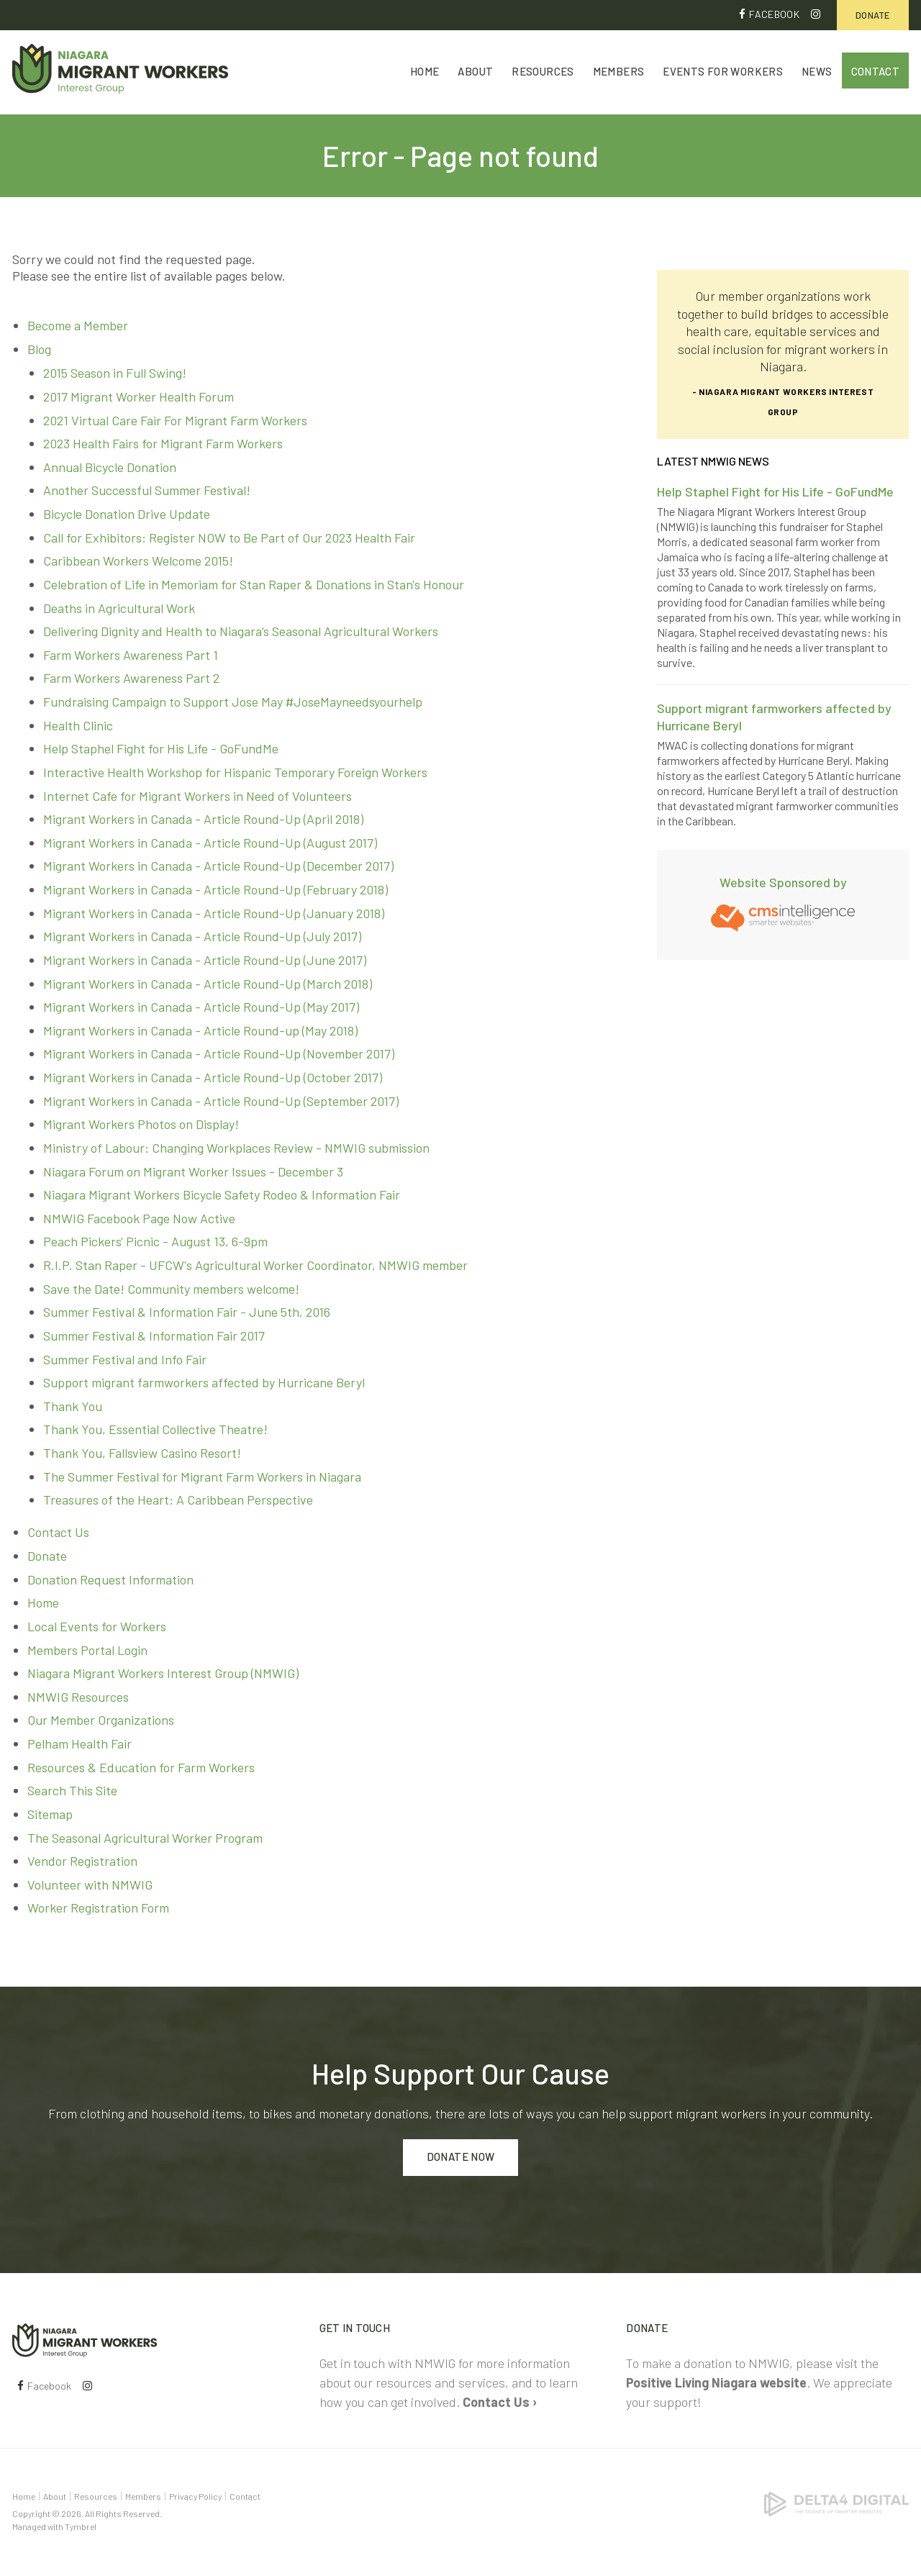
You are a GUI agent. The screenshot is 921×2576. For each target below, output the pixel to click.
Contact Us (58, 1533)
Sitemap (50, 1815)
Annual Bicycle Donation (109, 467)
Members (619, 73)
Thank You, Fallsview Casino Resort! (142, 1453)
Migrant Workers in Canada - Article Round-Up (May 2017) (201, 1007)
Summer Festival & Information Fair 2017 (154, 1336)
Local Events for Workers (96, 1627)
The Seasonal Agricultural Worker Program (145, 1838)
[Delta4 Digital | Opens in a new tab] (836, 2503)
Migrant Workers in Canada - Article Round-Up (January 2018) (213, 913)
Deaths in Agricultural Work (119, 608)
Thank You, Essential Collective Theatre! (155, 1430)
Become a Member (77, 326)
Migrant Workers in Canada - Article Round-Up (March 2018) (207, 984)
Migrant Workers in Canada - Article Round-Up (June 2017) (204, 961)
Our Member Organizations (100, 1720)
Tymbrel (80, 2526)
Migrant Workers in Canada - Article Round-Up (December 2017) (218, 866)
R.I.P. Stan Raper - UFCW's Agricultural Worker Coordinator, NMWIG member (255, 1266)
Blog (39, 349)
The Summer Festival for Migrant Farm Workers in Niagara (202, 1476)
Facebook (774, 14)
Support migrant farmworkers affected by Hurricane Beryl (204, 1383)
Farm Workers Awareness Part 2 (131, 678)
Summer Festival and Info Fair (125, 1359)
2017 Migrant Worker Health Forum (138, 397)
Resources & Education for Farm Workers (141, 1767)
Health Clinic (78, 725)
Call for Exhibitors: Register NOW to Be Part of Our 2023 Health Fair (229, 537)
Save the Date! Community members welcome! (171, 1289)
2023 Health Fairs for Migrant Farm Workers (163, 444)
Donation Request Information (110, 1579)
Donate (873, 15)
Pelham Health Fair (79, 1744)
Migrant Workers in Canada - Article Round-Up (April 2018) (203, 819)
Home (425, 73)
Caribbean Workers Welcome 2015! (138, 561)
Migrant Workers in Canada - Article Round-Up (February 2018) (215, 890)
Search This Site (72, 1791)
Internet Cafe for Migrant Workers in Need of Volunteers (197, 796)
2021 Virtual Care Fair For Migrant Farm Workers (175, 420)
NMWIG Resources (78, 1697)
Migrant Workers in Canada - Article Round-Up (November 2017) (218, 1054)
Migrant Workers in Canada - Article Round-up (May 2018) (200, 1030)
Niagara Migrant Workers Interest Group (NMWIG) (163, 1674)
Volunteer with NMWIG (90, 1885)
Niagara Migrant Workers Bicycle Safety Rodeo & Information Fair (221, 1195)
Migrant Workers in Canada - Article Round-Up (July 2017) (202, 937)
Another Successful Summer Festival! (146, 491)
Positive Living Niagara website (716, 2382)
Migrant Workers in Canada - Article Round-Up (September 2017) (221, 1101)
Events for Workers (723, 73)
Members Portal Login (87, 1650)
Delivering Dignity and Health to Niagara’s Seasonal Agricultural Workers (240, 632)
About (475, 73)
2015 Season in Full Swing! (114, 373)
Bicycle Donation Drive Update (126, 514)
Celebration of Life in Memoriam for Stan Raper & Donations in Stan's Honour (253, 585)
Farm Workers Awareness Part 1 (130, 655)
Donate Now (461, 2156)
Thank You (72, 1406)
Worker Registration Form (98, 1908)
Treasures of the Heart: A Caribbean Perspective (178, 1500)
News (817, 73)
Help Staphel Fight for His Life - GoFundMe (160, 749)
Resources (542, 73)
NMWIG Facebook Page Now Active (139, 1218)
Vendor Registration (82, 1861)
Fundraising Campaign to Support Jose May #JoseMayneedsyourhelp (232, 702)
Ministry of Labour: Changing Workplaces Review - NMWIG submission (236, 1148)
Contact (875, 73)
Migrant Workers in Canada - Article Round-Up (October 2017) (212, 1078)
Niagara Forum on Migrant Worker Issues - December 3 (193, 1171)
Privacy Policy (195, 2496)
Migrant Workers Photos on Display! (141, 1125)
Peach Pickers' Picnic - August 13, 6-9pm (155, 1242)
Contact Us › (500, 2402)
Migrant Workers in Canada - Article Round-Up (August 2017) (210, 843)
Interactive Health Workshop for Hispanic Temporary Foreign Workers (235, 773)
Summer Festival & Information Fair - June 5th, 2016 (186, 1312)
